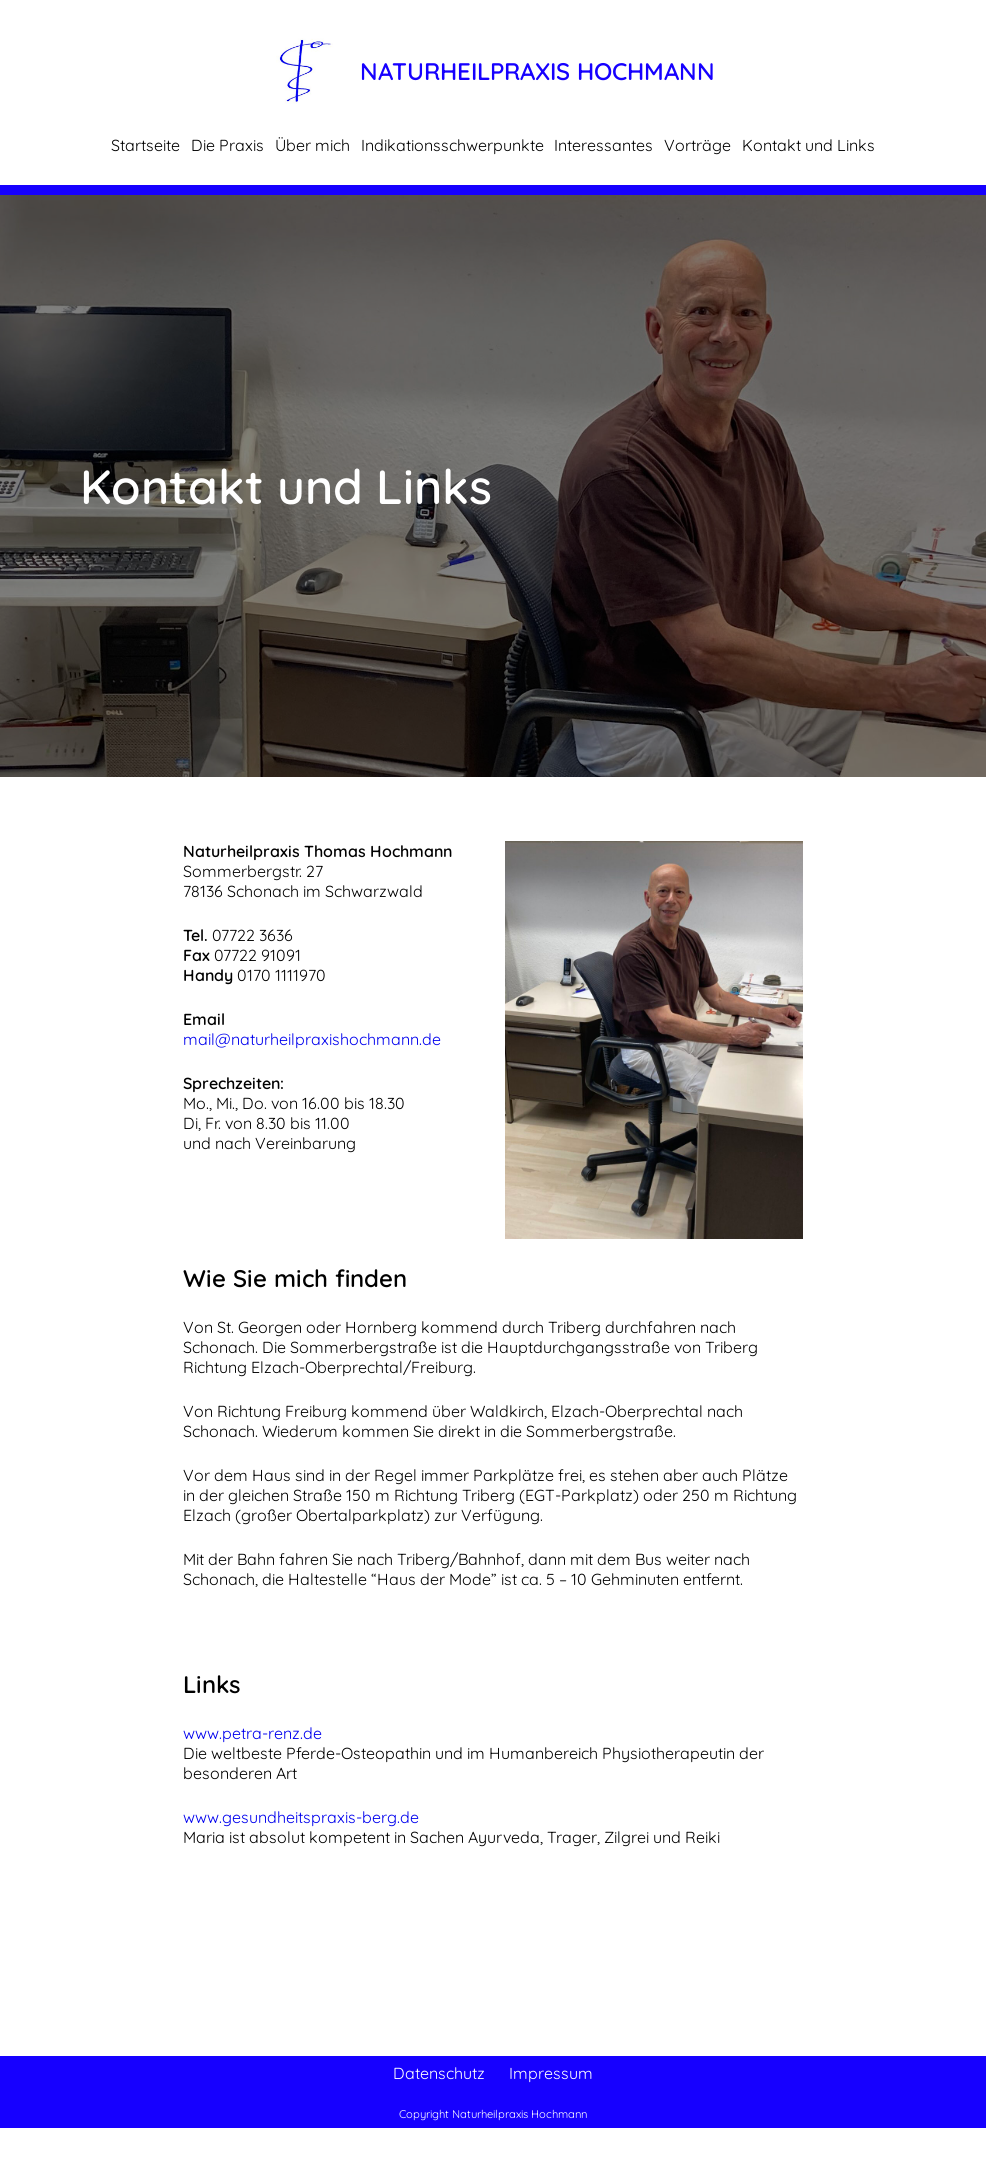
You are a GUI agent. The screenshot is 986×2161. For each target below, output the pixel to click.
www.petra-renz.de (252, 1733)
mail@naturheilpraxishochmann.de (312, 1039)
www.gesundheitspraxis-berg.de (301, 1817)
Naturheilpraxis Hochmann (537, 71)
